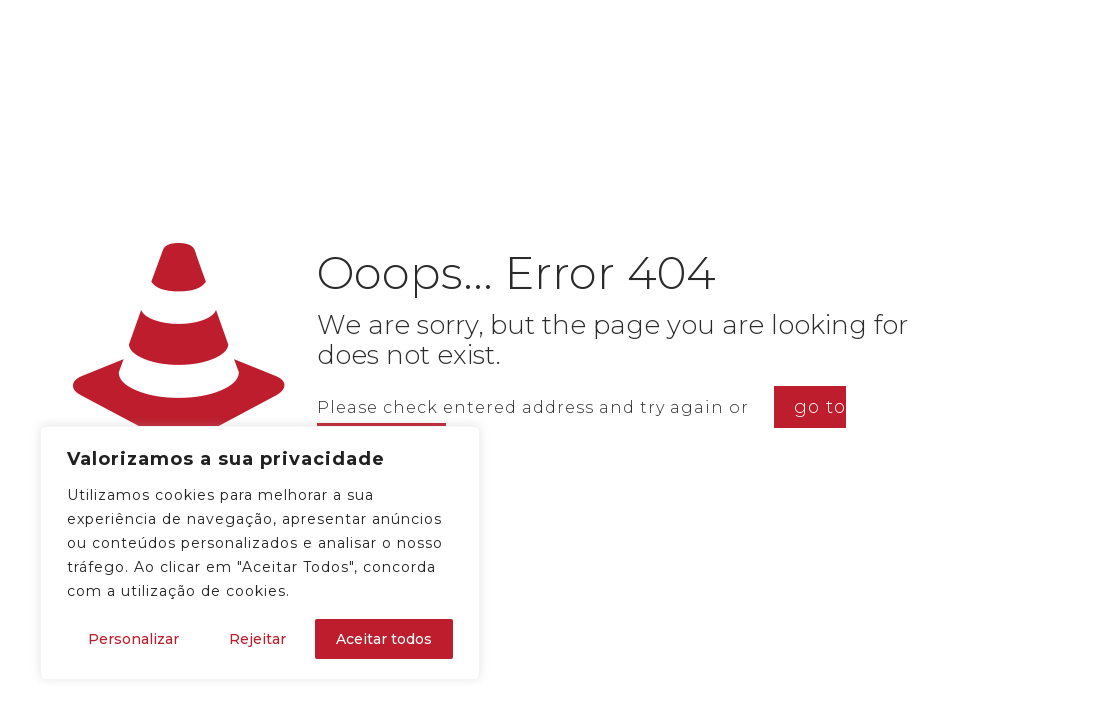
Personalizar (133, 639)
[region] (260, 553)
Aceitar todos (384, 639)
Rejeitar (257, 639)
